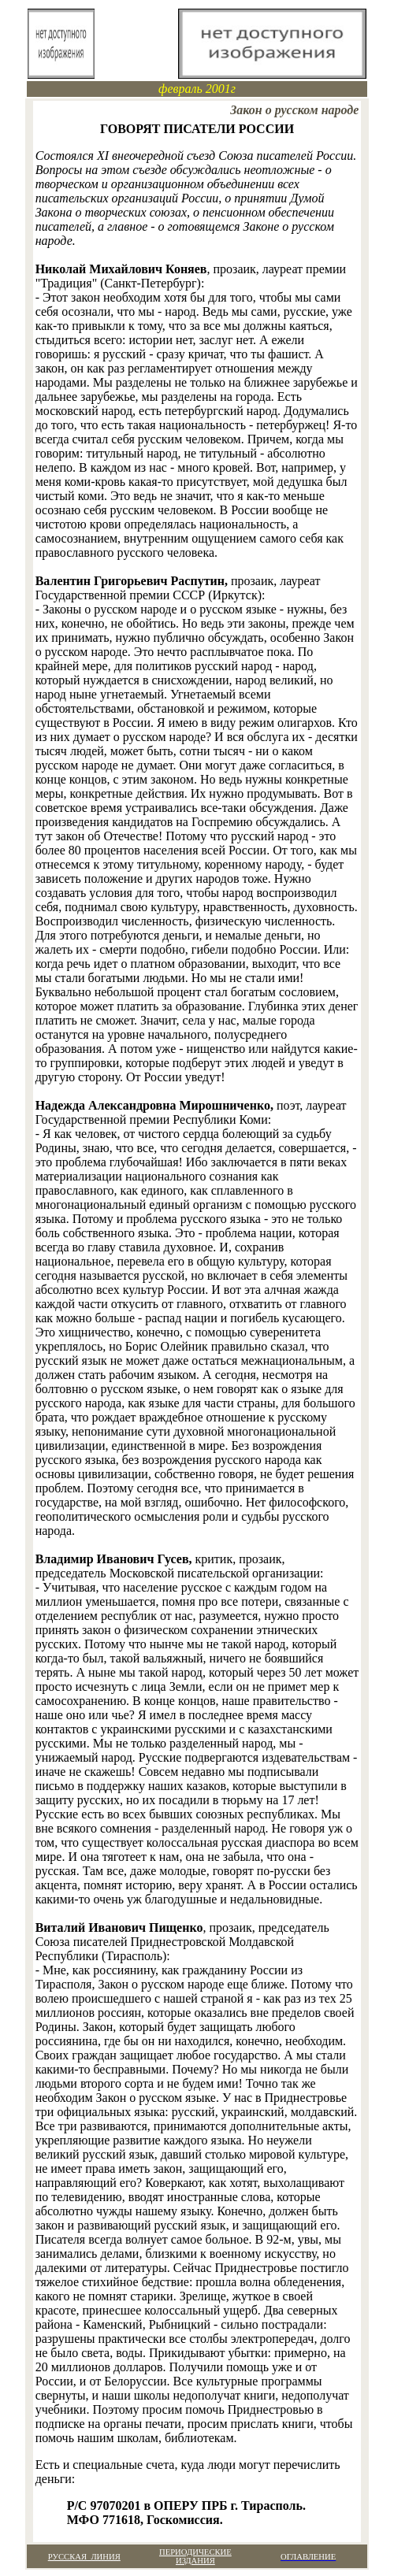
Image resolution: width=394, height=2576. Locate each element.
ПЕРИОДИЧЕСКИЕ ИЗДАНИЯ (195, 2556)
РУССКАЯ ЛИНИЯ (84, 2556)
